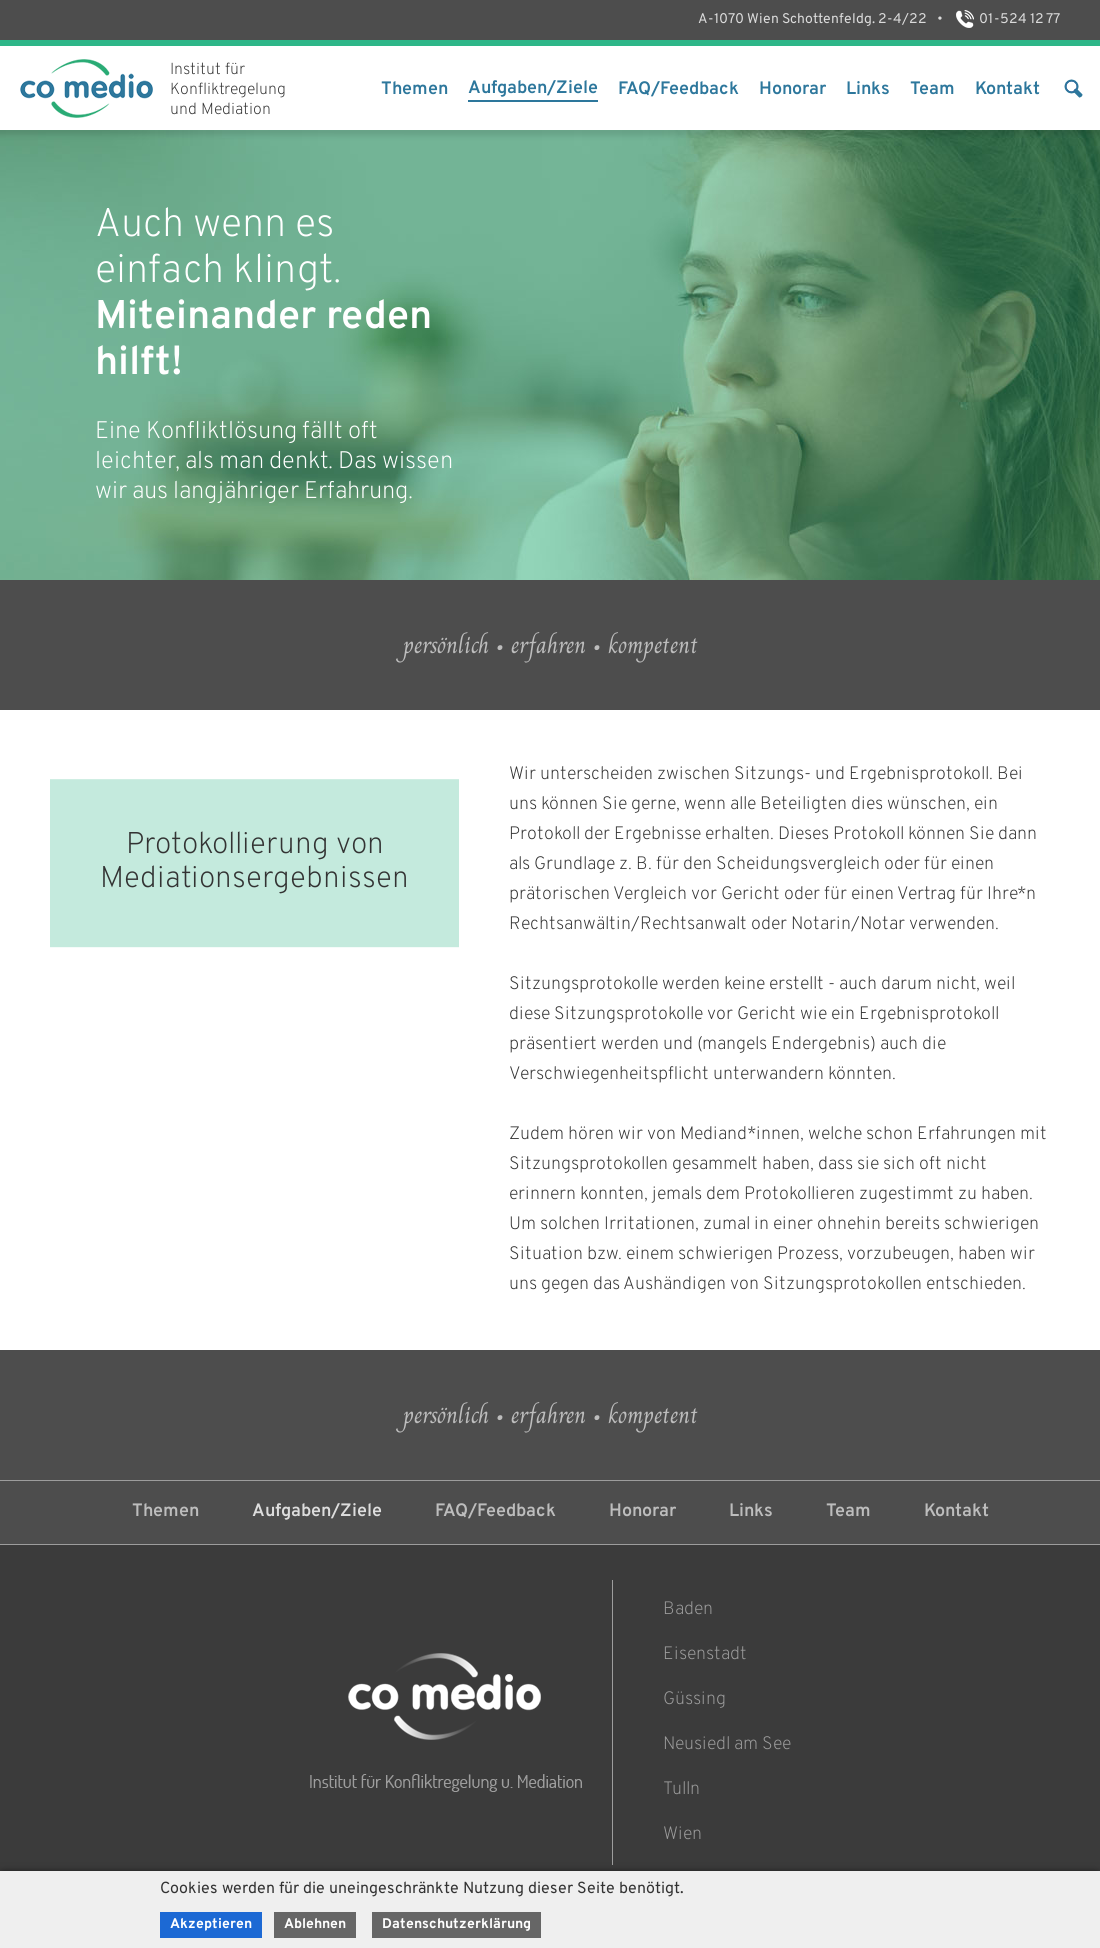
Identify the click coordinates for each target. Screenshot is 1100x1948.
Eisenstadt (705, 1654)
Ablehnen (315, 1924)
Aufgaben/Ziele (533, 88)
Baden (688, 1609)
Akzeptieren (211, 1924)
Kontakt (1007, 89)
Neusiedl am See (727, 1744)
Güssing (694, 1699)
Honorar (792, 89)
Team (932, 89)
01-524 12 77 (1006, 19)
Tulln (681, 1789)
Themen (414, 89)
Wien (682, 1834)
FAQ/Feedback (678, 89)
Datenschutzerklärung (456, 1924)
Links (868, 89)
